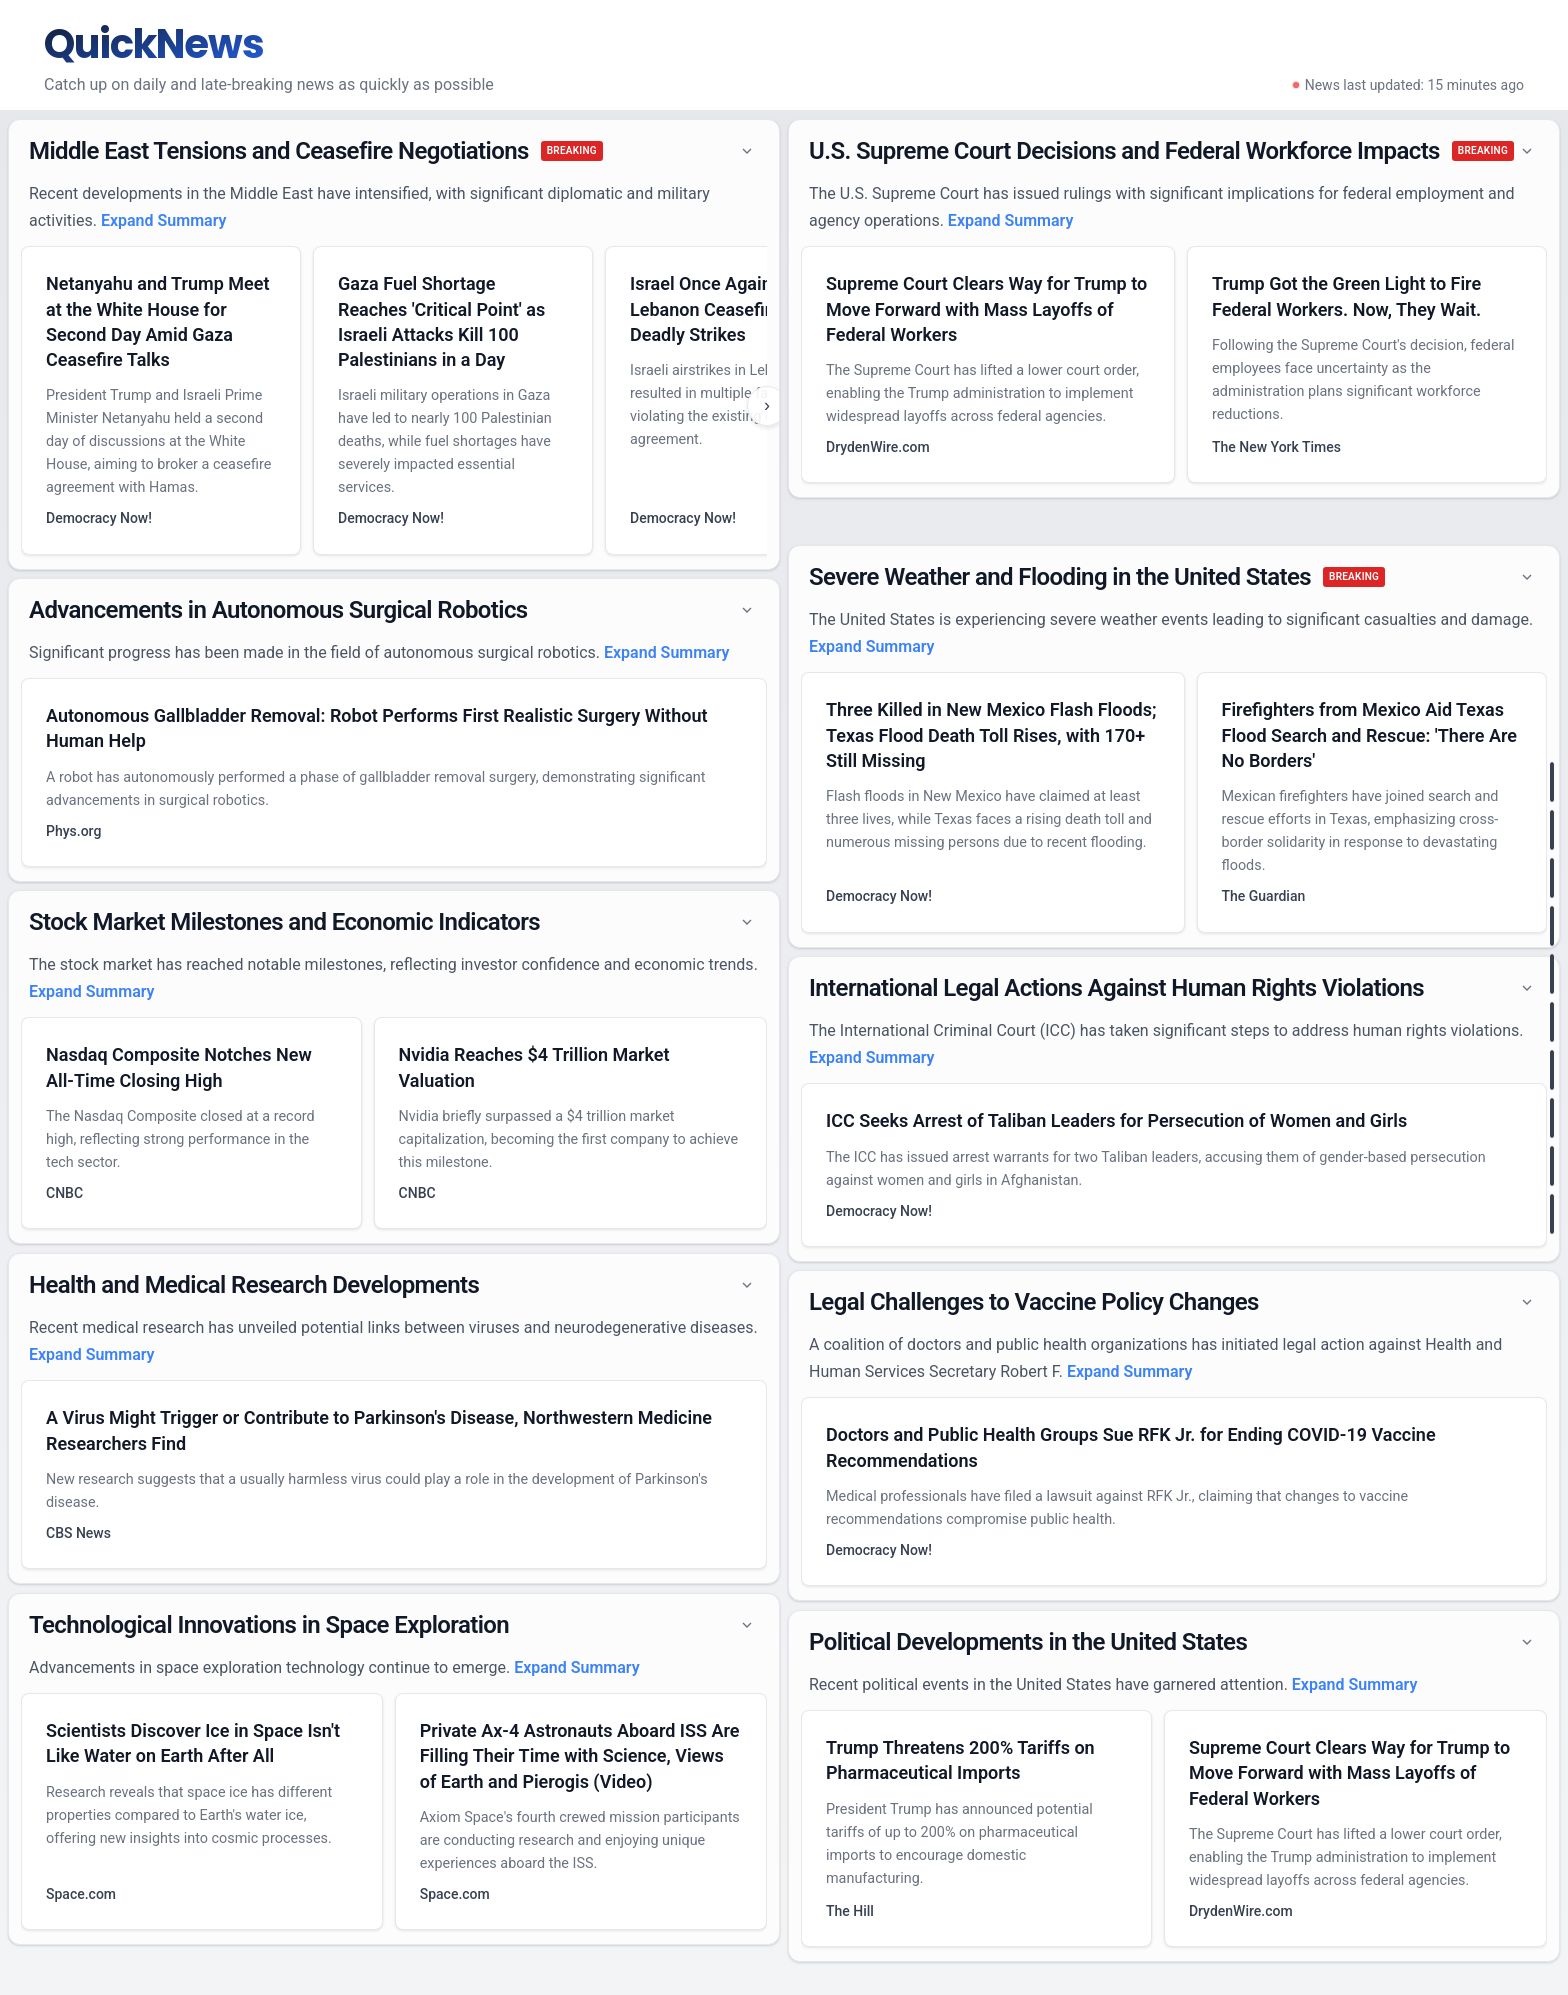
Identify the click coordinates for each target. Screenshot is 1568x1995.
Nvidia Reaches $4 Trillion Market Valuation (534, 1067)
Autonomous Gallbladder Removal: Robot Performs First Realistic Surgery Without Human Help (377, 728)
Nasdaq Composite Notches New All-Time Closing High (179, 1067)
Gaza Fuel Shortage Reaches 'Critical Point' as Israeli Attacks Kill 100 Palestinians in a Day (441, 321)
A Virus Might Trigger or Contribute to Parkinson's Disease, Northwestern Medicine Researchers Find (379, 1430)
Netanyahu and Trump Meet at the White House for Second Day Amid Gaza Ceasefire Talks (158, 321)
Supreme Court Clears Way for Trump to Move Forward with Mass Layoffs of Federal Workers (986, 308)
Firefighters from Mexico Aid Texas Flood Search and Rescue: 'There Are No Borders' (1370, 734)
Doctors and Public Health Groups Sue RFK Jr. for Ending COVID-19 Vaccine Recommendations (1131, 1447)
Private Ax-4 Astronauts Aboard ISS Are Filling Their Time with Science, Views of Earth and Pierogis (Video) (580, 1755)
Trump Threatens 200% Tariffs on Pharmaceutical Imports (960, 1760)
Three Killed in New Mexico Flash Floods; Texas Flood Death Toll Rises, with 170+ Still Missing (991, 734)
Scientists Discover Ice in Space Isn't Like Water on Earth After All (193, 1743)
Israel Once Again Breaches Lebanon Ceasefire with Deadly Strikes (741, 308)
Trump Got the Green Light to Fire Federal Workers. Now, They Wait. (1346, 296)
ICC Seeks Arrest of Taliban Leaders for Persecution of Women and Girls (1116, 1120)
